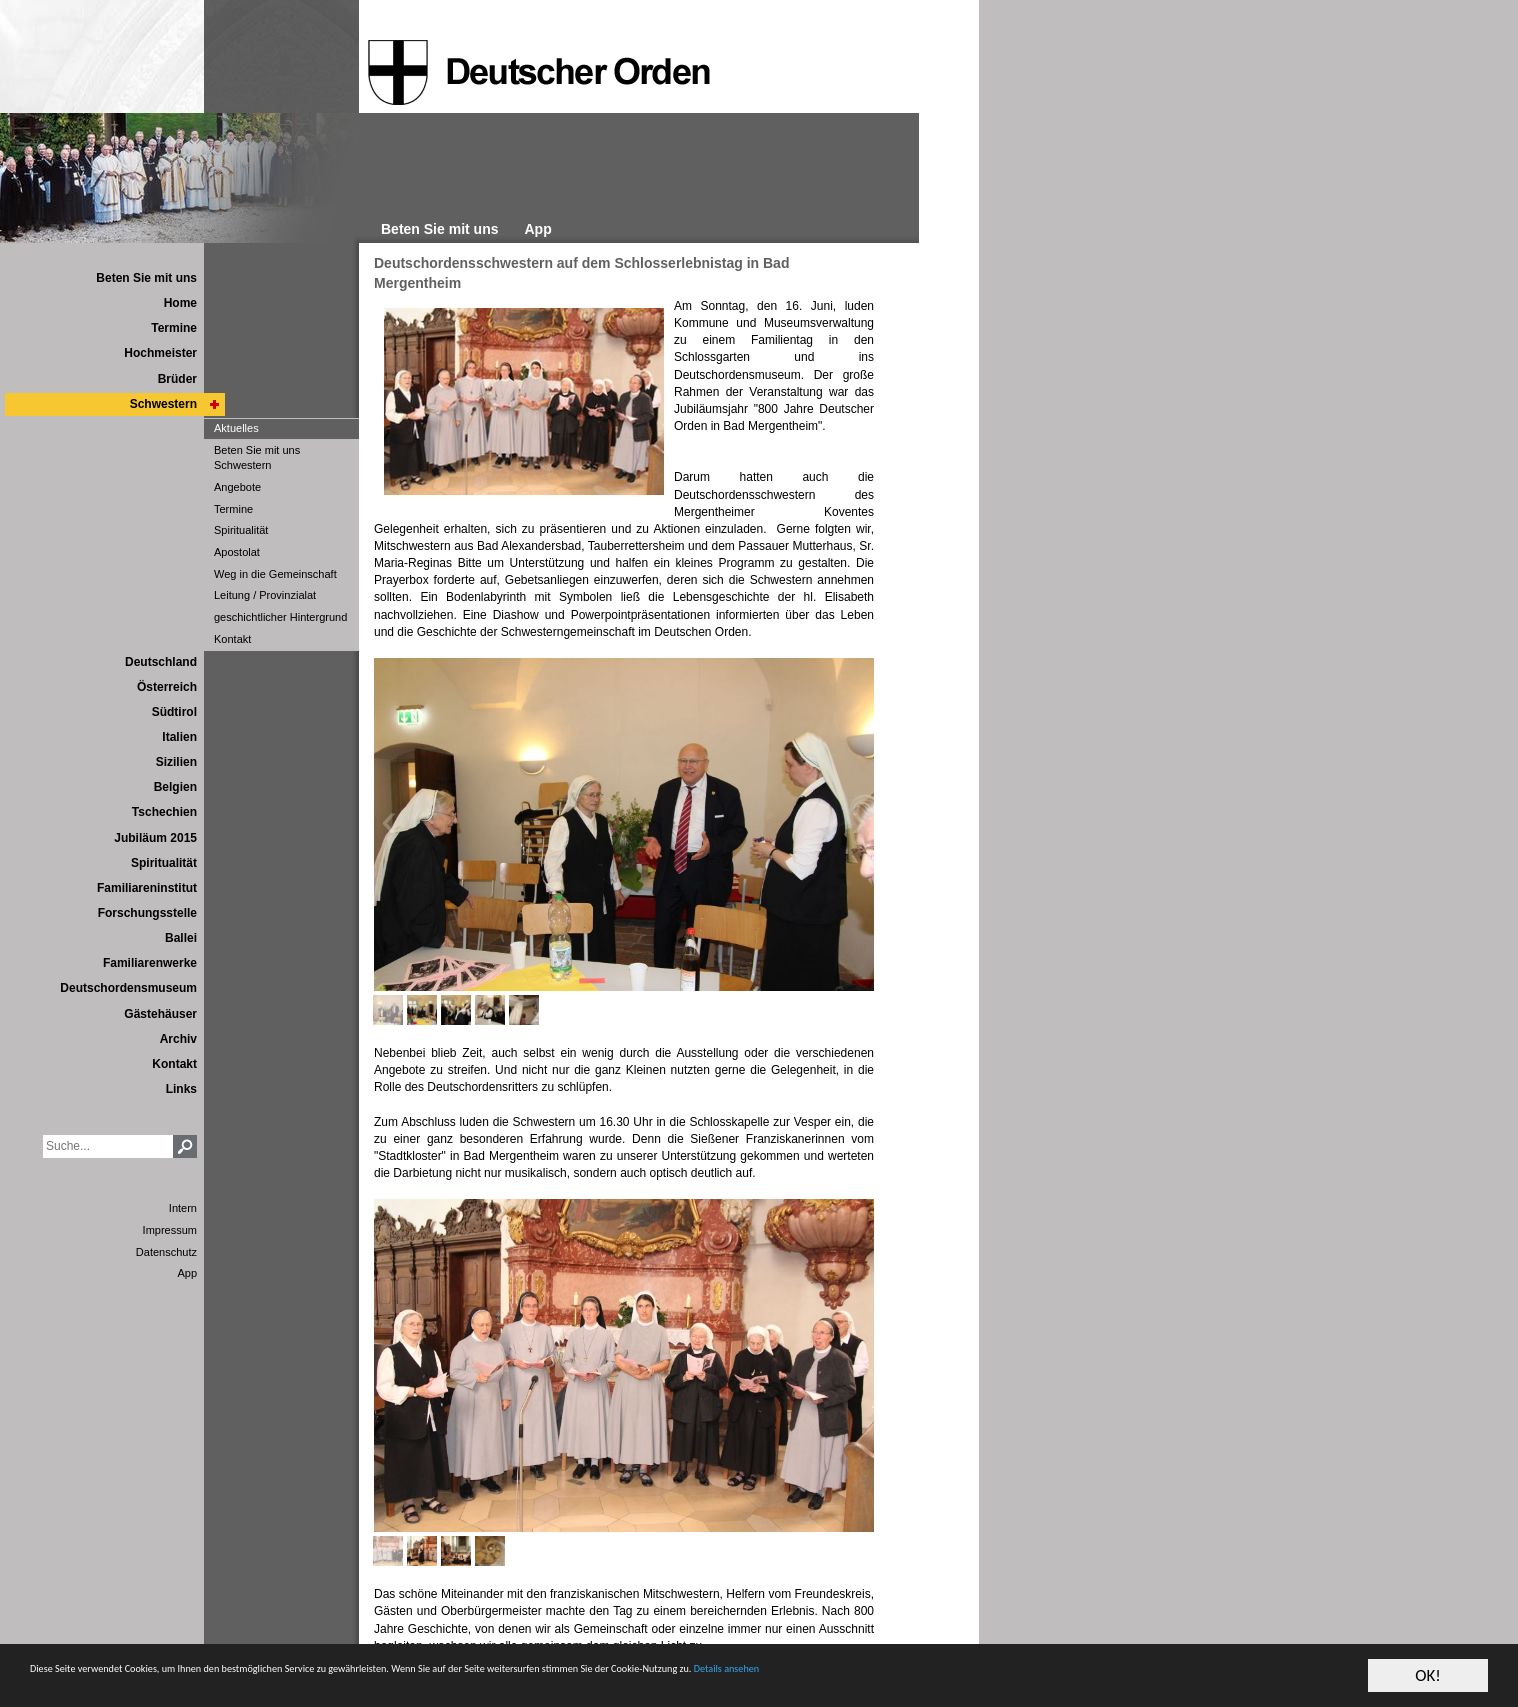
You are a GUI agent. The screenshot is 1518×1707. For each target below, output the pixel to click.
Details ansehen (1192, 1684)
